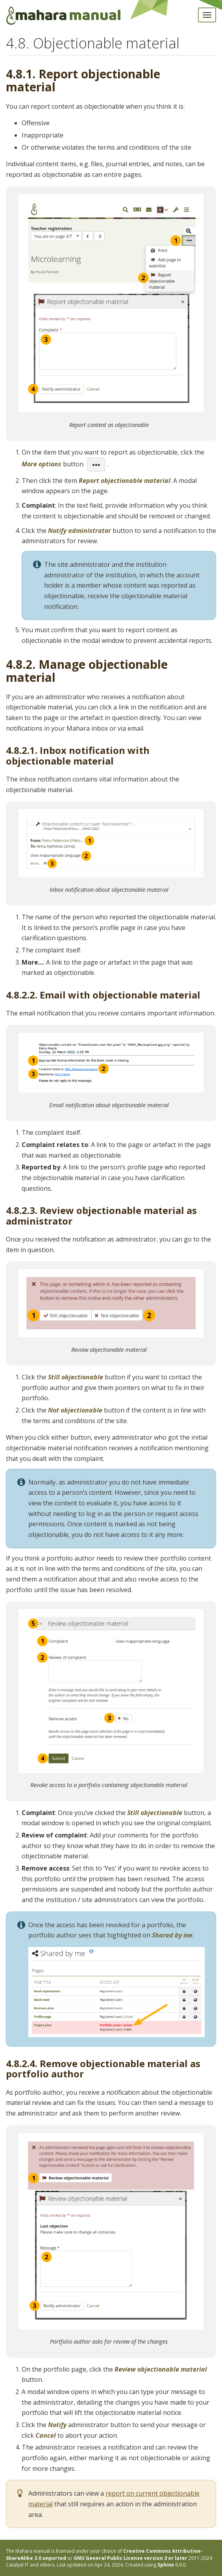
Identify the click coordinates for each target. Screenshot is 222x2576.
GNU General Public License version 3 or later (130, 2558)
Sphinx (165, 2564)
